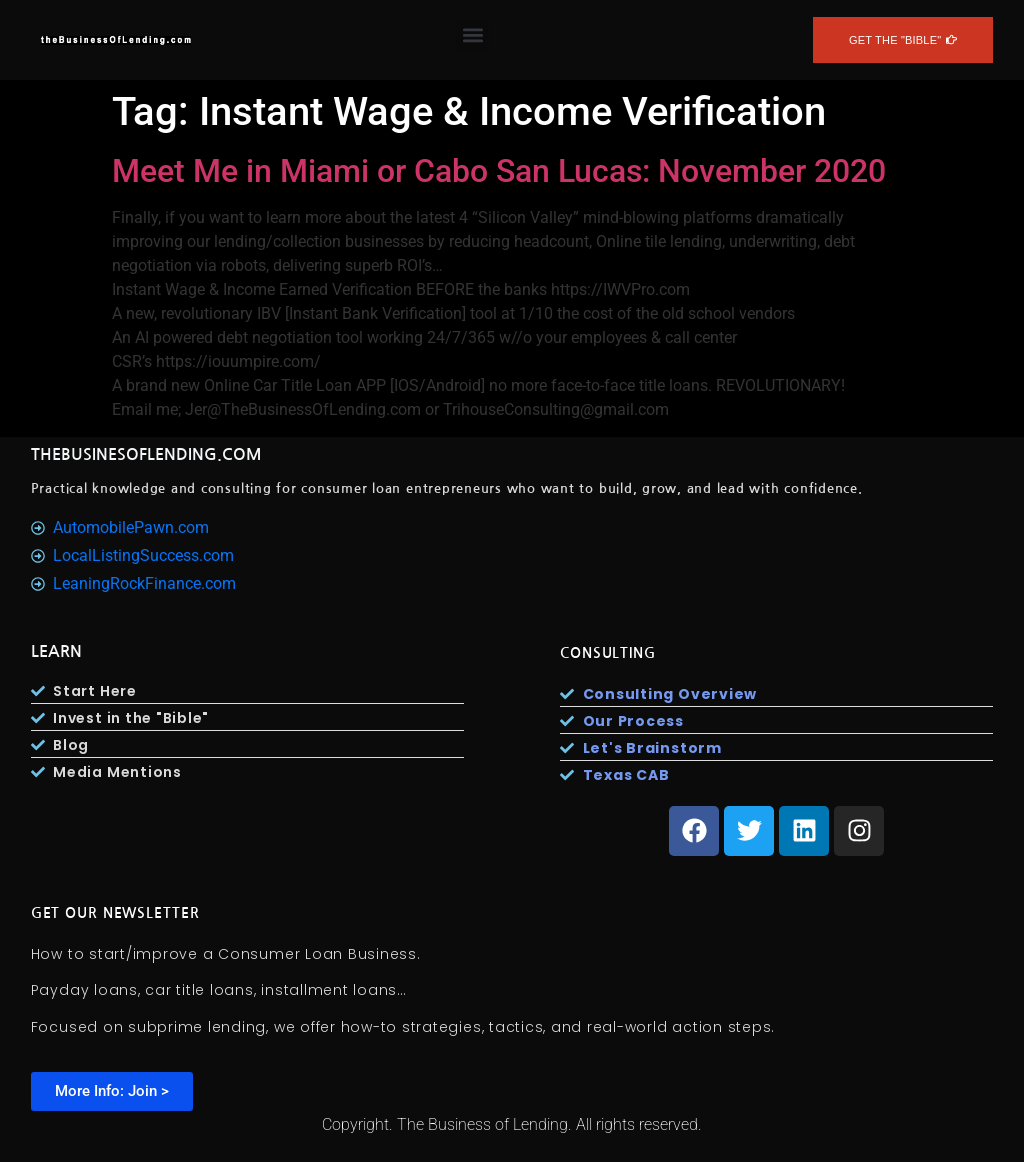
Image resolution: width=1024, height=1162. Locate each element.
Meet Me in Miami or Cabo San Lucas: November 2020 (499, 171)
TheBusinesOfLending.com (146, 454)
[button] (472, 35)
